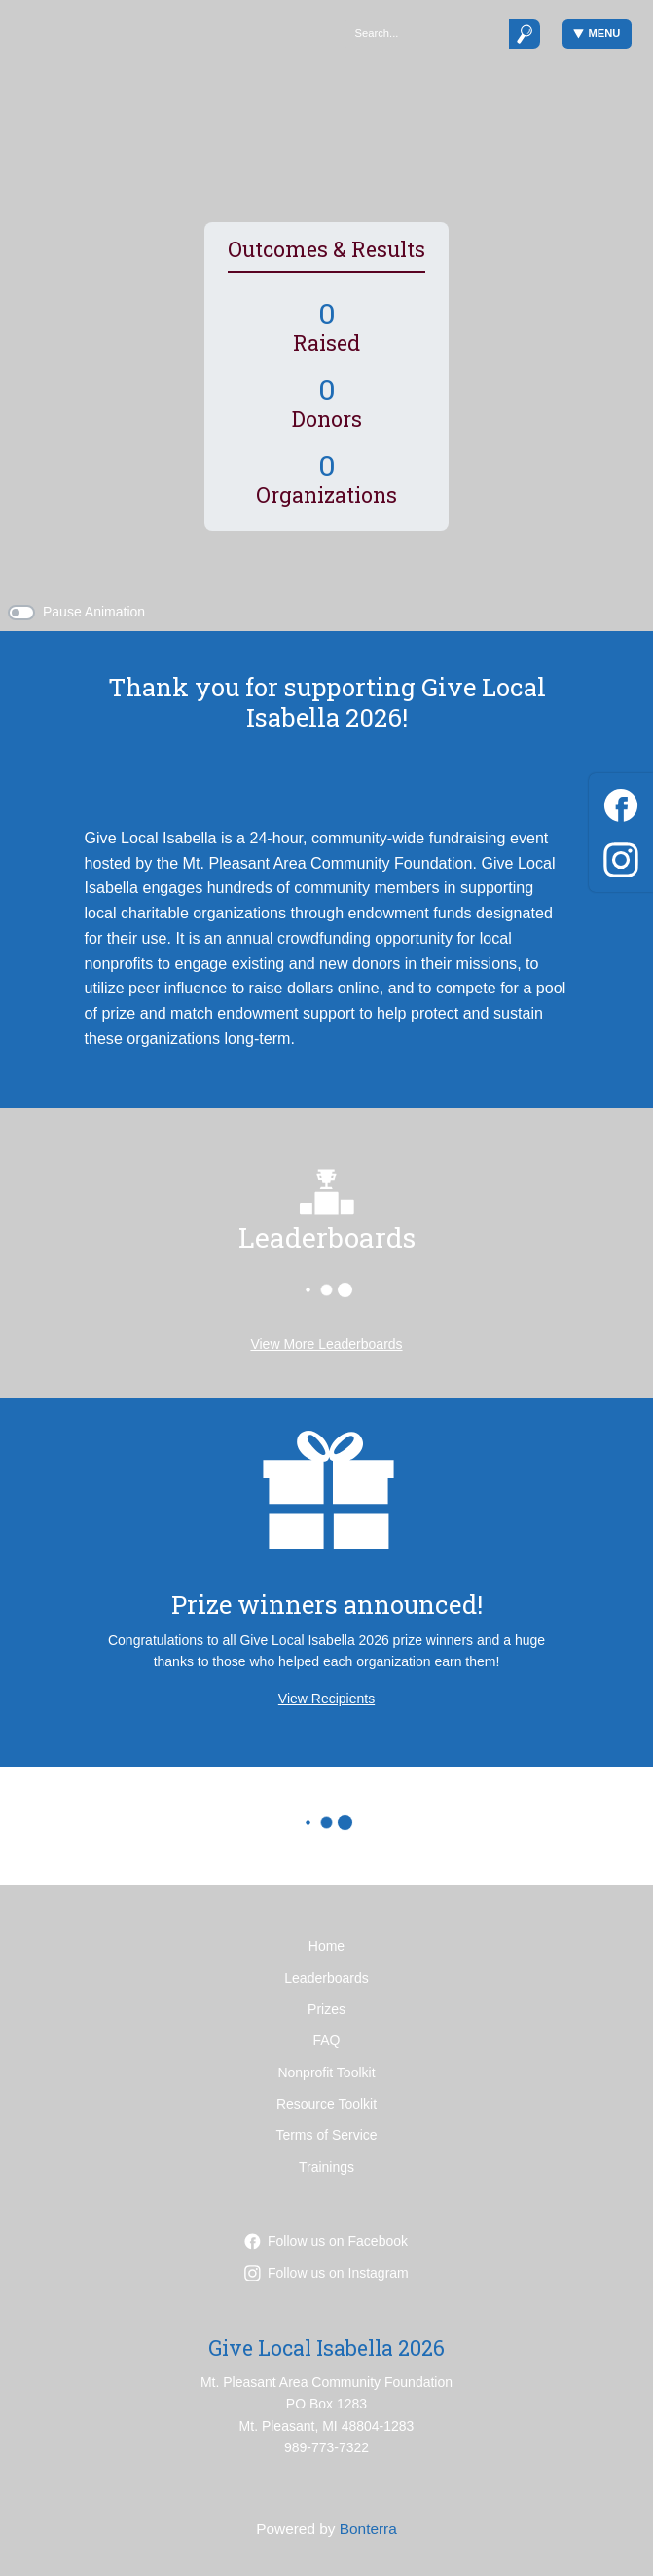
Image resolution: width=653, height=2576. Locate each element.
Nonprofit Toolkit (326, 2072)
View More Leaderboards (326, 1344)
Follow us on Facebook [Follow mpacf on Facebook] (326, 2241)
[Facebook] (620, 802)
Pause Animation (94, 611)
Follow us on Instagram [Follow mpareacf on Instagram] (326, 2273)
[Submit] (524, 33)
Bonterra (368, 2528)
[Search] (426, 33)
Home (326, 1946)
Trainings (326, 2167)
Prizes (326, 2009)
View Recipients (326, 1698)
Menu (597, 33)
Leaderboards (326, 1978)
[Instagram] (620, 856)
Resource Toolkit (326, 2103)
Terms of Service (326, 2135)
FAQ (326, 2040)
